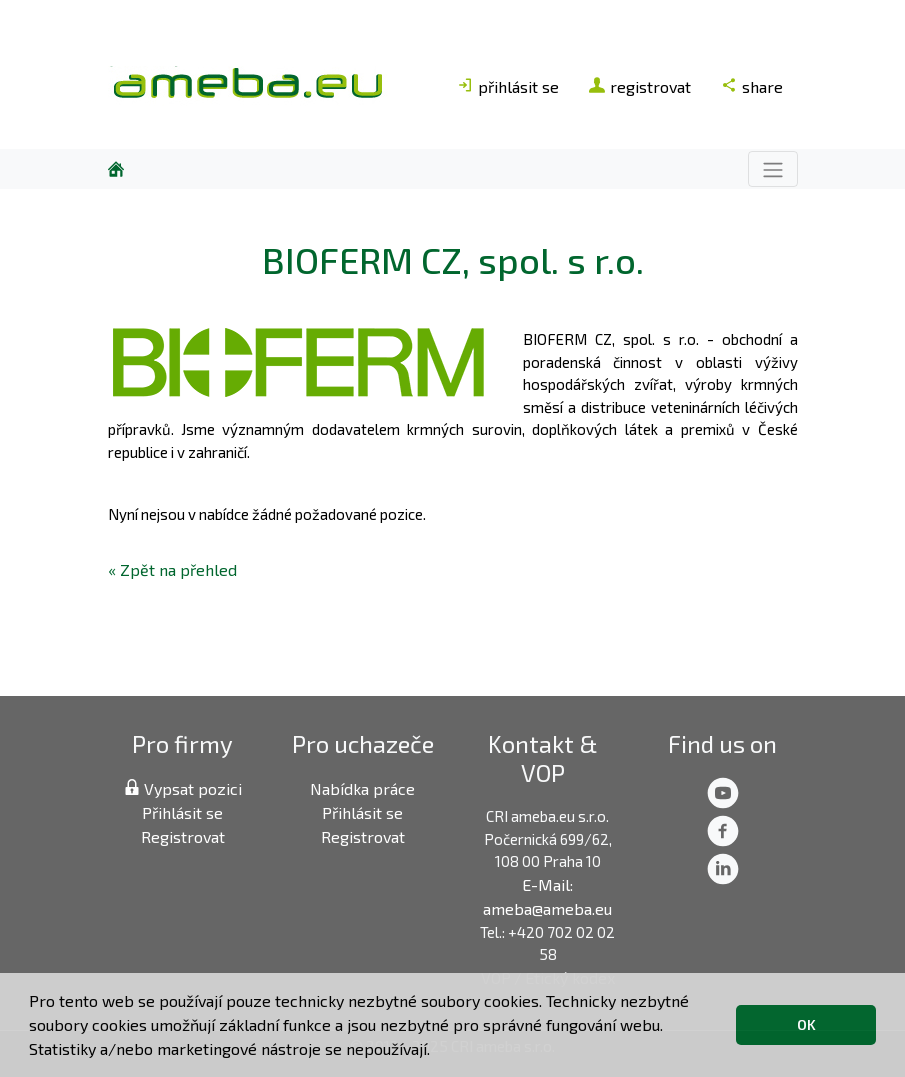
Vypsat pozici (183, 788)
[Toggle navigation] (773, 168)
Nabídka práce (362, 788)
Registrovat (183, 836)
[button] (437, 1052)
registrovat (640, 86)
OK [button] (806, 1024)
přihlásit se (508, 86)
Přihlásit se (182, 812)
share (752, 86)
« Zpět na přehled (172, 569)
